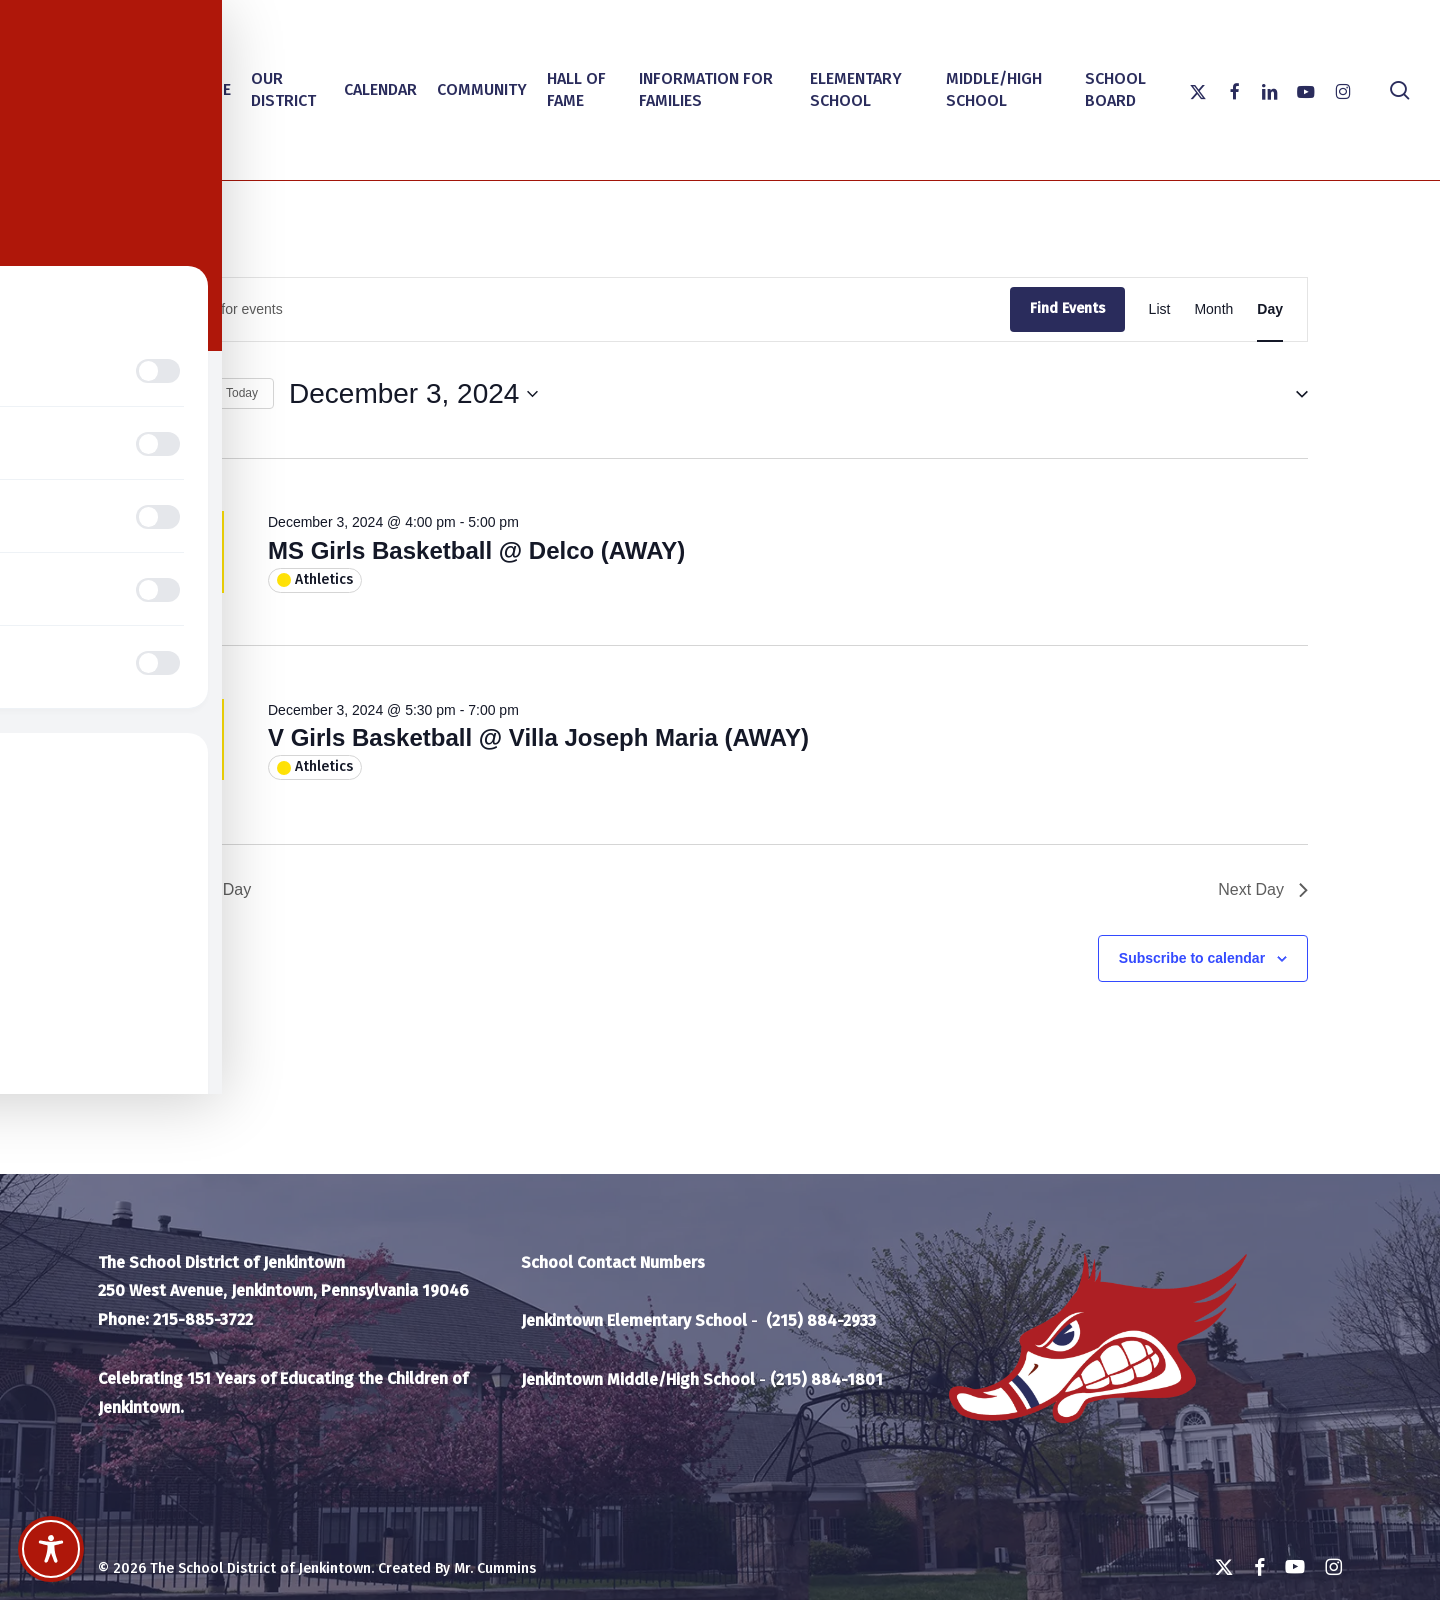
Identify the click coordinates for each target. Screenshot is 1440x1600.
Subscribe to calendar (1192, 958)
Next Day (1263, 889)
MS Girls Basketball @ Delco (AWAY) (476, 550)
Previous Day (191, 889)
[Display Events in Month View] (1213, 309)
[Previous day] (144, 394)
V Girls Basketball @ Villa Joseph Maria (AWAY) (538, 737)
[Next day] (183, 394)
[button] (1294, 393)
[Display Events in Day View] (1270, 309)
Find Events (1067, 308)
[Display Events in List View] (1160, 309)
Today (242, 393)
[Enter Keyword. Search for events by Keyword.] (571, 309)
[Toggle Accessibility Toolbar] (51, 1549)
